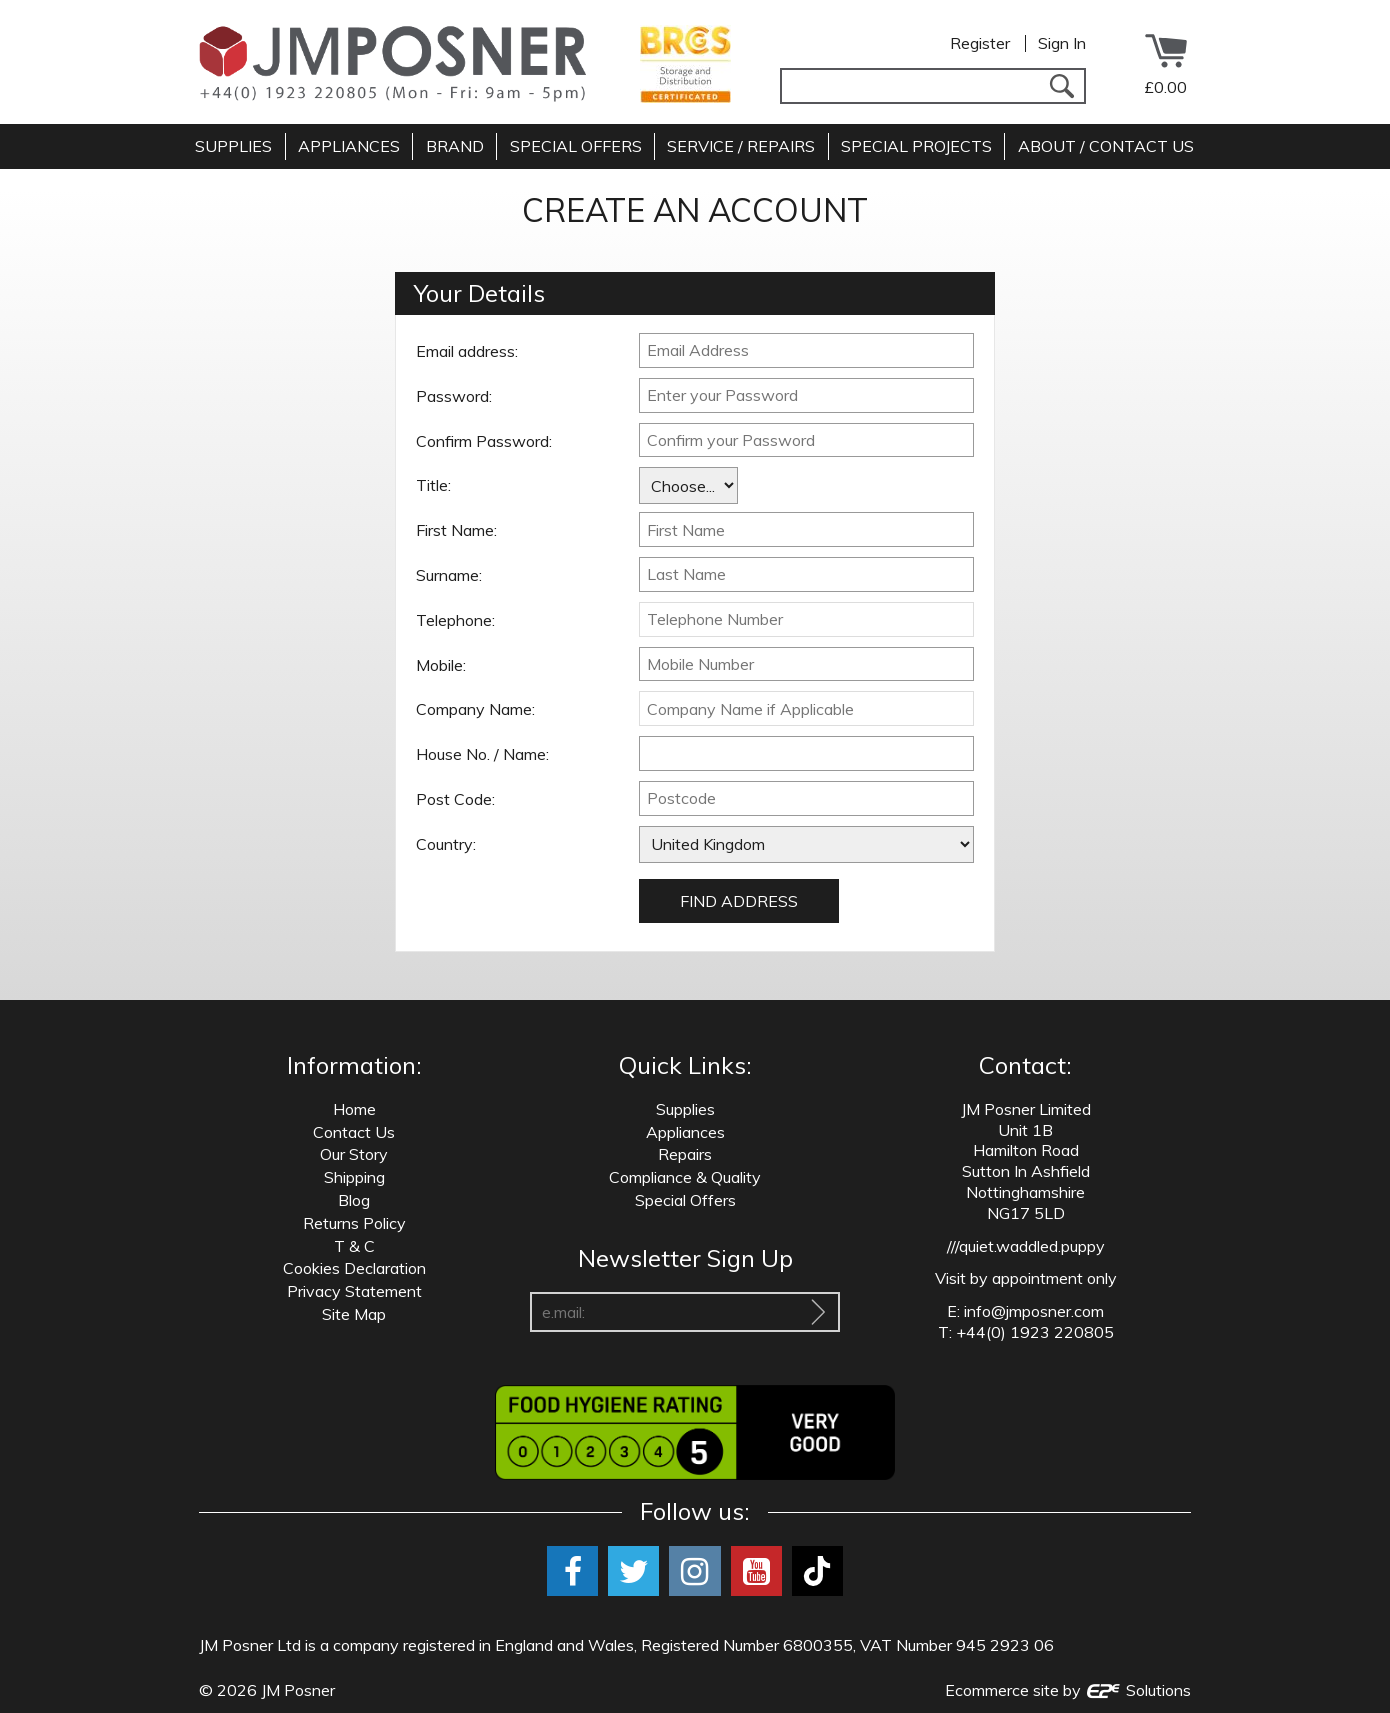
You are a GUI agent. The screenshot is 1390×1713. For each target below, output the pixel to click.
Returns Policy (354, 1223)
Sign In (1062, 43)
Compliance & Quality (685, 1177)
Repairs (685, 1154)
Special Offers (685, 1200)
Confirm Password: (484, 441)
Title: (433, 485)
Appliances (685, 1132)
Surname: (449, 575)
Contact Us (354, 1132)
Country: (446, 844)
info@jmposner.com (1034, 1311)
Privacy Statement (354, 1291)
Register (980, 43)
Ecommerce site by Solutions (1068, 1690)
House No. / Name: (482, 754)
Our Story (354, 1154)
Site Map (354, 1314)
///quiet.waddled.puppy (1026, 1246)
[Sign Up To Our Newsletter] (818, 1312)
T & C (354, 1246)
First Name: (456, 530)
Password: (454, 396)
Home (354, 1109)
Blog (354, 1200)
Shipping (354, 1177)
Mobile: (441, 665)
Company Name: (475, 709)
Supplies (685, 1109)
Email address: (467, 351)
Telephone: (455, 620)
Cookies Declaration (354, 1268)
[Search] (1061, 86)
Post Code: (455, 799)
